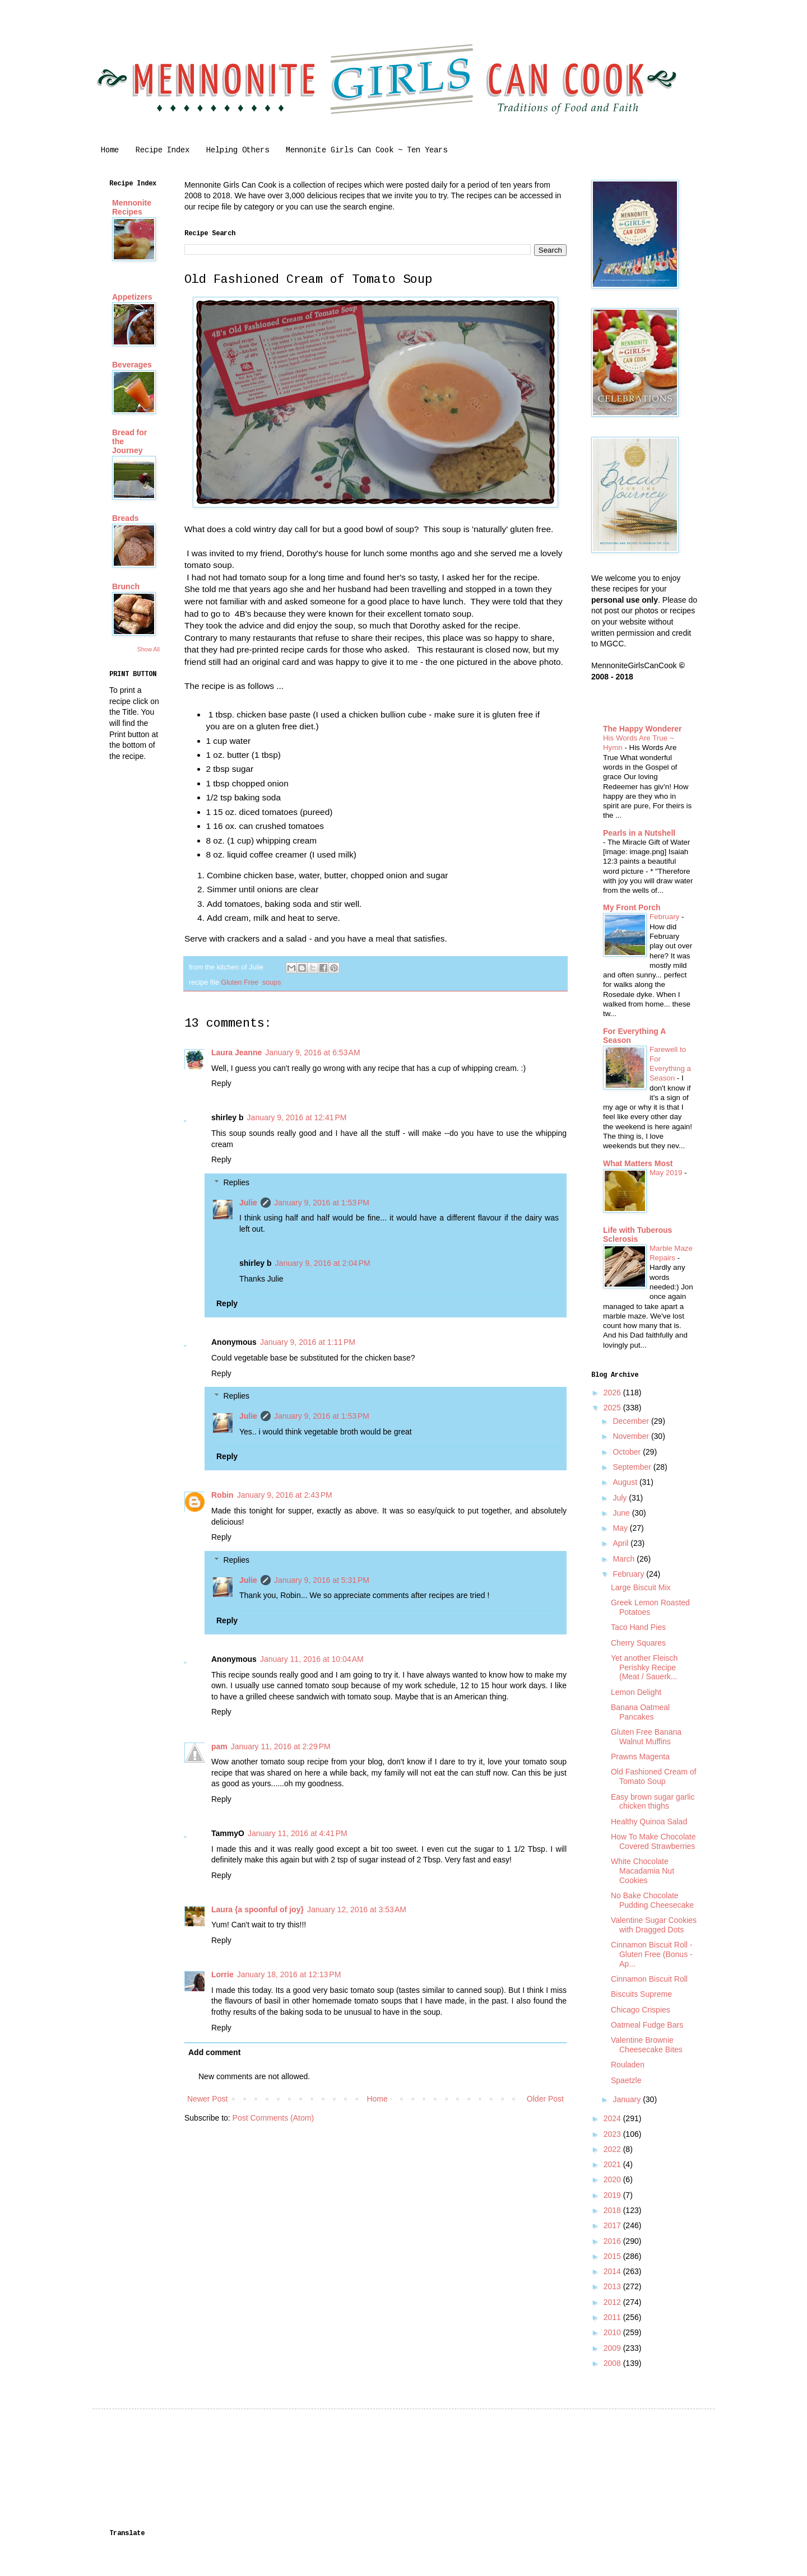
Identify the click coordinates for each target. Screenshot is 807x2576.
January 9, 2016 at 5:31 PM (321, 1580)
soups (271, 982)
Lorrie (222, 1974)
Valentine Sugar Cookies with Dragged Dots (654, 1925)
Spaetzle (626, 2080)
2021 (613, 2164)
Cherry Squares (638, 1642)
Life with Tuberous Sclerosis (637, 1234)
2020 (613, 2179)
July (621, 1497)
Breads (125, 518)
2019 (613, 2195)
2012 (613, 2302)
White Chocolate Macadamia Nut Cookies (642, 1871)
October (628, 1451)
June (622, 1512)
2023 (613, 2134)
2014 (613, 2271)
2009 (613, 2348)
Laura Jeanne (236, 1052)
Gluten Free (239, 982)
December (632, 1421)
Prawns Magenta (640, 1756)
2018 (613, 2210)
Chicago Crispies (640, 2009)
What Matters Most (637, 1163)
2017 (613, 2225)
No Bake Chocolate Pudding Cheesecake (652, 1900)
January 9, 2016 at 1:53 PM (321, 1202)
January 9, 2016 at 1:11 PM (307, 1342)
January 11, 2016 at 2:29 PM (281, 1746)
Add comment (214, 2052)
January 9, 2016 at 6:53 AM (312, 1052)
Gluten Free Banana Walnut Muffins (646, 1736)
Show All (148, 649)
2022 (613, 2149)
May (621, 1528)
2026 (613, 1392)
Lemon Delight (636, 1692)
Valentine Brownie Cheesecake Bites (647, 2044)
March (625, 1558)
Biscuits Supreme (641, 1994)
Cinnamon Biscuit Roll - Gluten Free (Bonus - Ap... (652, 1954)
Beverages (132, 364)
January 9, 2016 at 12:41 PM (297, 1117)
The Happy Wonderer (642, 728)
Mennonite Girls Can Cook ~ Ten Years (366, 150)
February (665, 916)
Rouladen (627, 2064)
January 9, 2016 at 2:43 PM (284, 1494)
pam (219, 1746)
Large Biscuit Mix (641, 1587)
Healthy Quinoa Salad (649, 1821)
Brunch (126, 586)
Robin (222, 1494)
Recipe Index (162, 150)
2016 (613, 2241)
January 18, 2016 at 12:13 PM (289, 1974)
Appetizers (132, 296)
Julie (248, 1202)
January (628, 2099)
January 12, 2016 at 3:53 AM (356, 1909)
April (621, 1543)
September (633, 1466)
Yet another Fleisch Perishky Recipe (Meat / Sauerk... (644, 1667)
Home (110, 150)
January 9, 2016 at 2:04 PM (322, 1263)
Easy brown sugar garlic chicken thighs (652, 1801)
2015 (613, 2256)
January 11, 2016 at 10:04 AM (312, 1659)
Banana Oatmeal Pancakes (640, 1712)
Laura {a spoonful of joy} (257, 1909)
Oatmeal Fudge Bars (647, 2024)
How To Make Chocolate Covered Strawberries (653, 1841)
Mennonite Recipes (131, 207)
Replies (236, 1182)
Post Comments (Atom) (273, 2117)
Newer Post (207, 2098)
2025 (613, 1407)
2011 (613, 2317)
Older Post (545, 2098)
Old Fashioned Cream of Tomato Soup (654, 1776)
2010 (613, 2332)
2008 (613, 2363)
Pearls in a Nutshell (639, 832)
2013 (613, 2286)
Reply (221, 1083)
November (632, 1436)
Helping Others (237, 150)
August (626, 1482)
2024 (613, 2118)
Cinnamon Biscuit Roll (649, 1978)
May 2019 (667, 1172)
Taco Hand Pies (638, 1627)
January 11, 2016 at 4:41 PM (297, 1833)
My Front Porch (632, 907)
